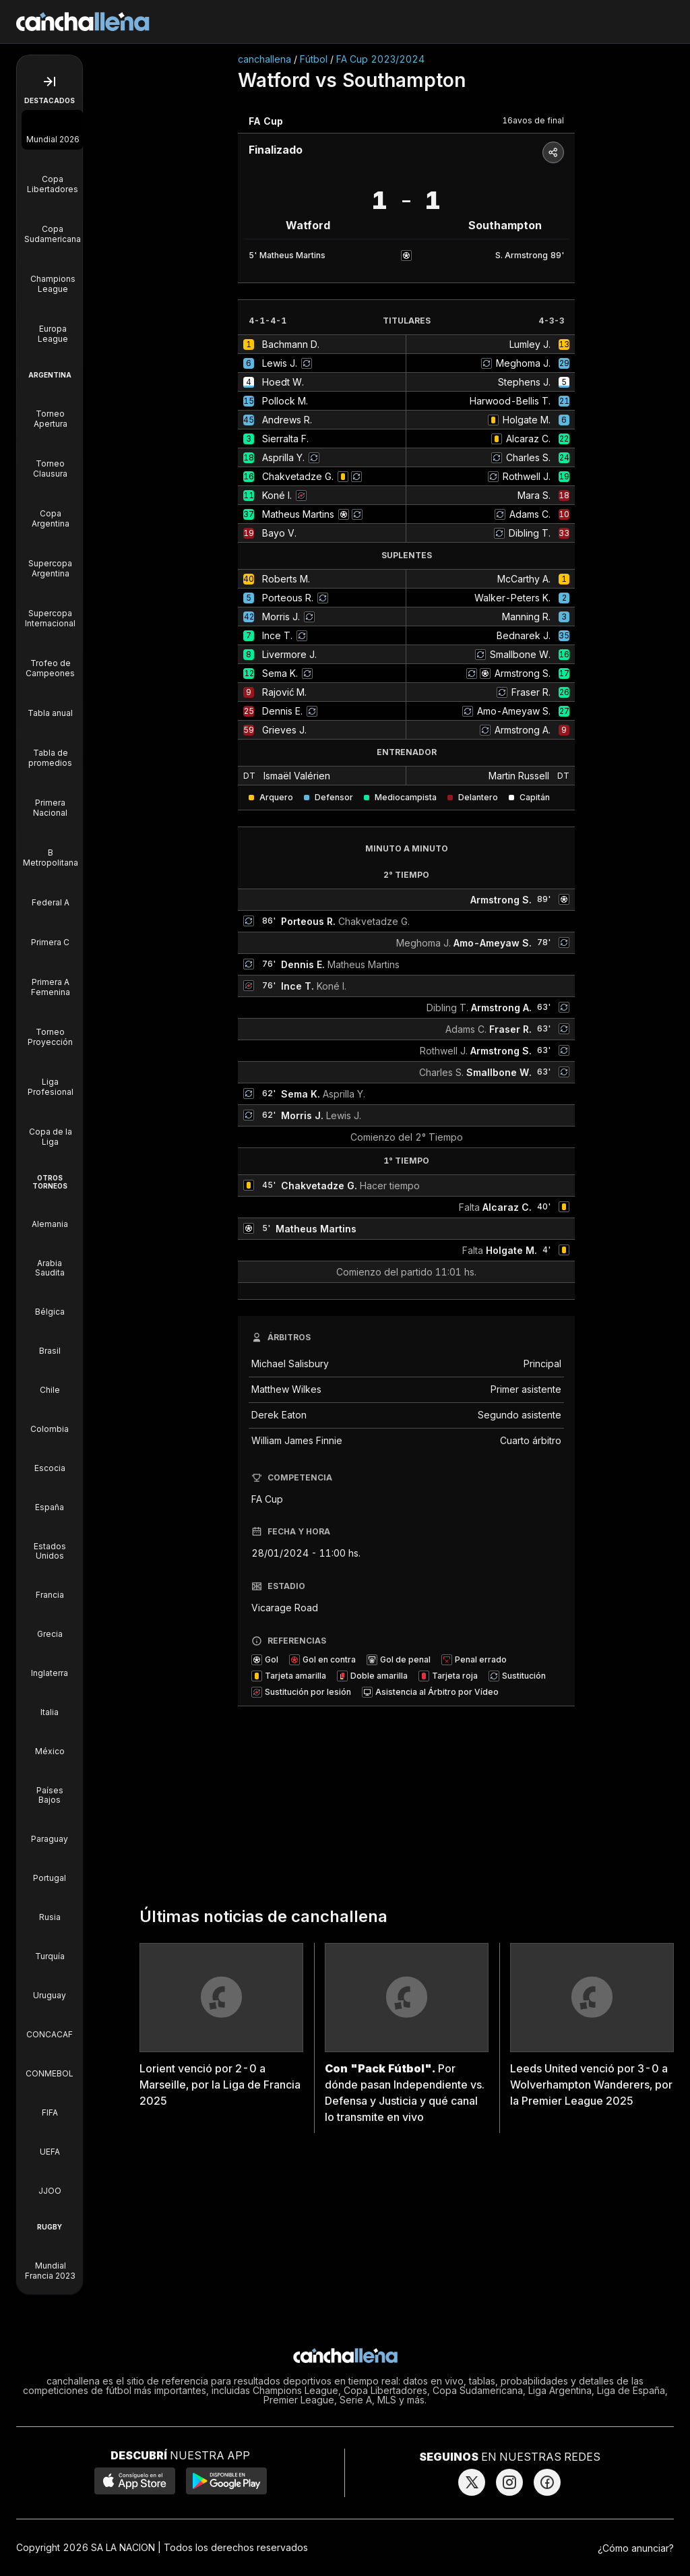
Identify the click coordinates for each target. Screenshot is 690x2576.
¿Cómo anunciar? (636, 2548)
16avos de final (533, 120)
